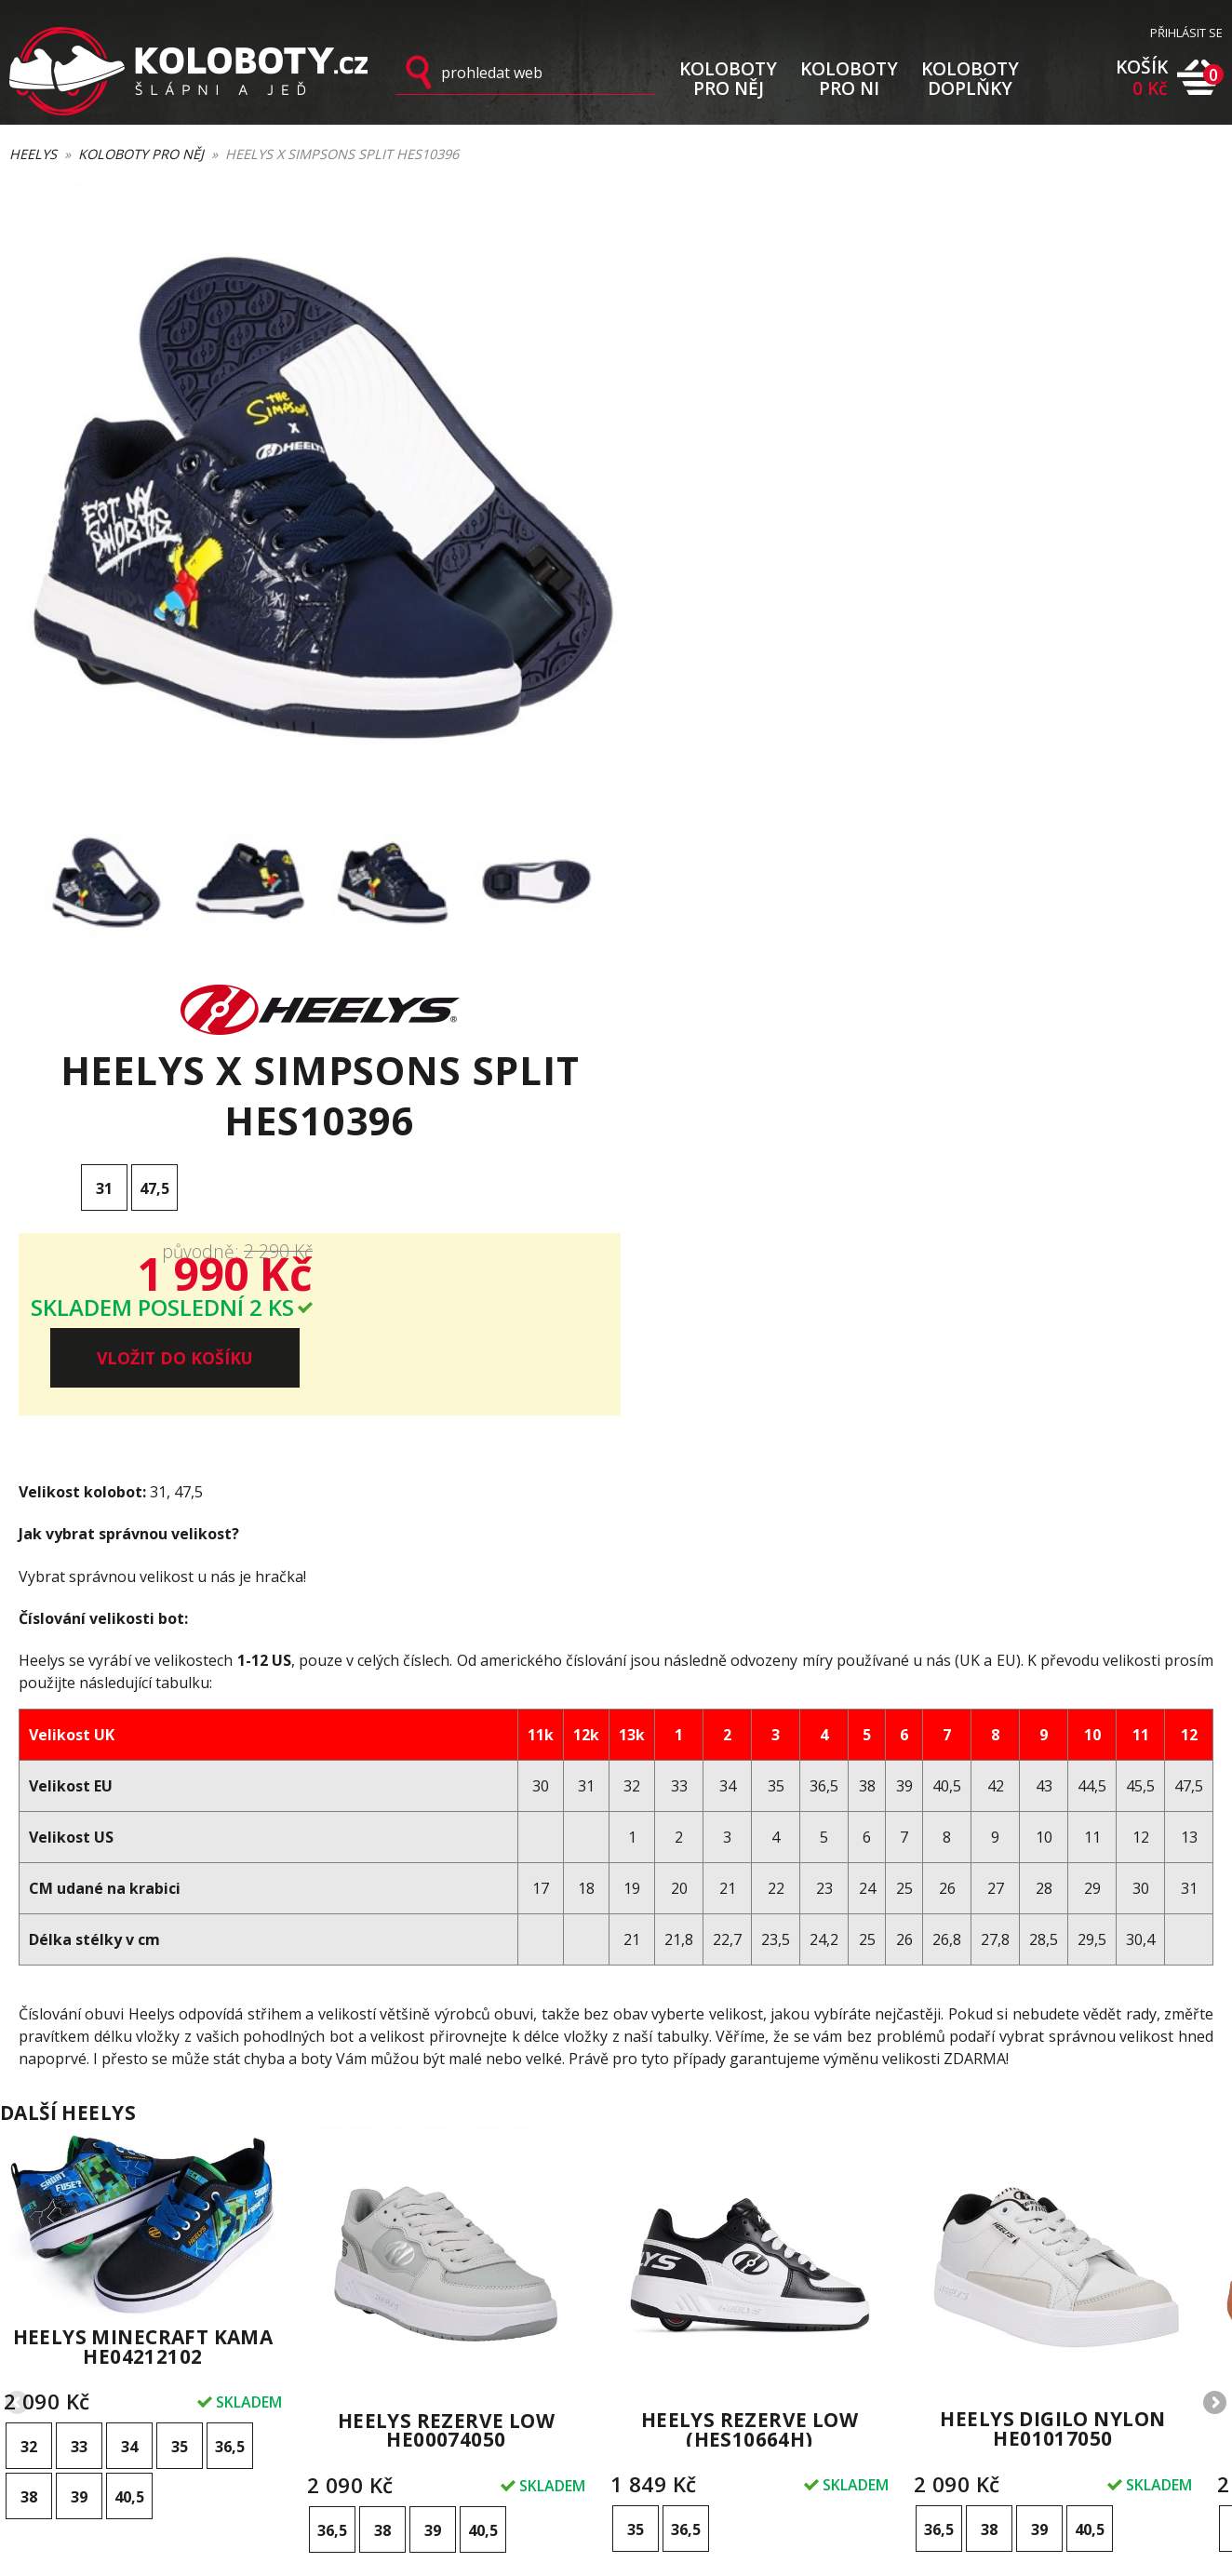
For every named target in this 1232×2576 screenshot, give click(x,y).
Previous (19, 1866)
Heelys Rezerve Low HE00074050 (447, 1891)
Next (1213, 1866)
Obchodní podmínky (695, 2313)
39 (79, 1959)
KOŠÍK (1142, 79)
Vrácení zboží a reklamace (714, 2291)
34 (129, 1908)
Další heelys (68, 1575)
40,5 (129, 1959)
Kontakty (660, 2356)
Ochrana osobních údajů (708, 2334)
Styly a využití (879, 2269)
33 (79, 1908)
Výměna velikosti (685, 2269)
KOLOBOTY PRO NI (849, 78)
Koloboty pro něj (141, 155)
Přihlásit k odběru (462, 2281)
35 (179, 1908)
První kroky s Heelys (900, 2248)
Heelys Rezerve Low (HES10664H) (750, 1891)
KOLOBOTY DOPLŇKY (970, 78)
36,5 (230, 1908)
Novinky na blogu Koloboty (920, 2334)
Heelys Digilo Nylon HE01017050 (1053, 1890)
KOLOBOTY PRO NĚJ (728, 78)
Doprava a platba (687, 2248)
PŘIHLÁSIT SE (1186, 33)
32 (28, 1908)
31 (717, 398)
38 (28, 1959)
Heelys (33, 155)
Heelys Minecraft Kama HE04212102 (143, 1808)
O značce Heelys (891, 2291)
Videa (856, 2313)
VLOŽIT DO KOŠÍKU (1068, 501)
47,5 (768, 398)
